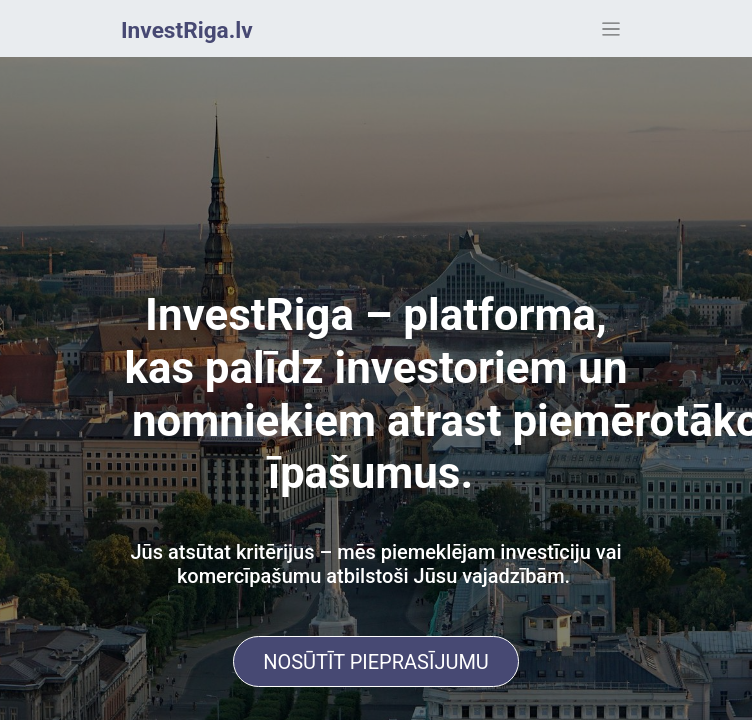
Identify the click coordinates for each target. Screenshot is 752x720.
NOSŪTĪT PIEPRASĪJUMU (376, 662)
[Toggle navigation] (611, 28)
